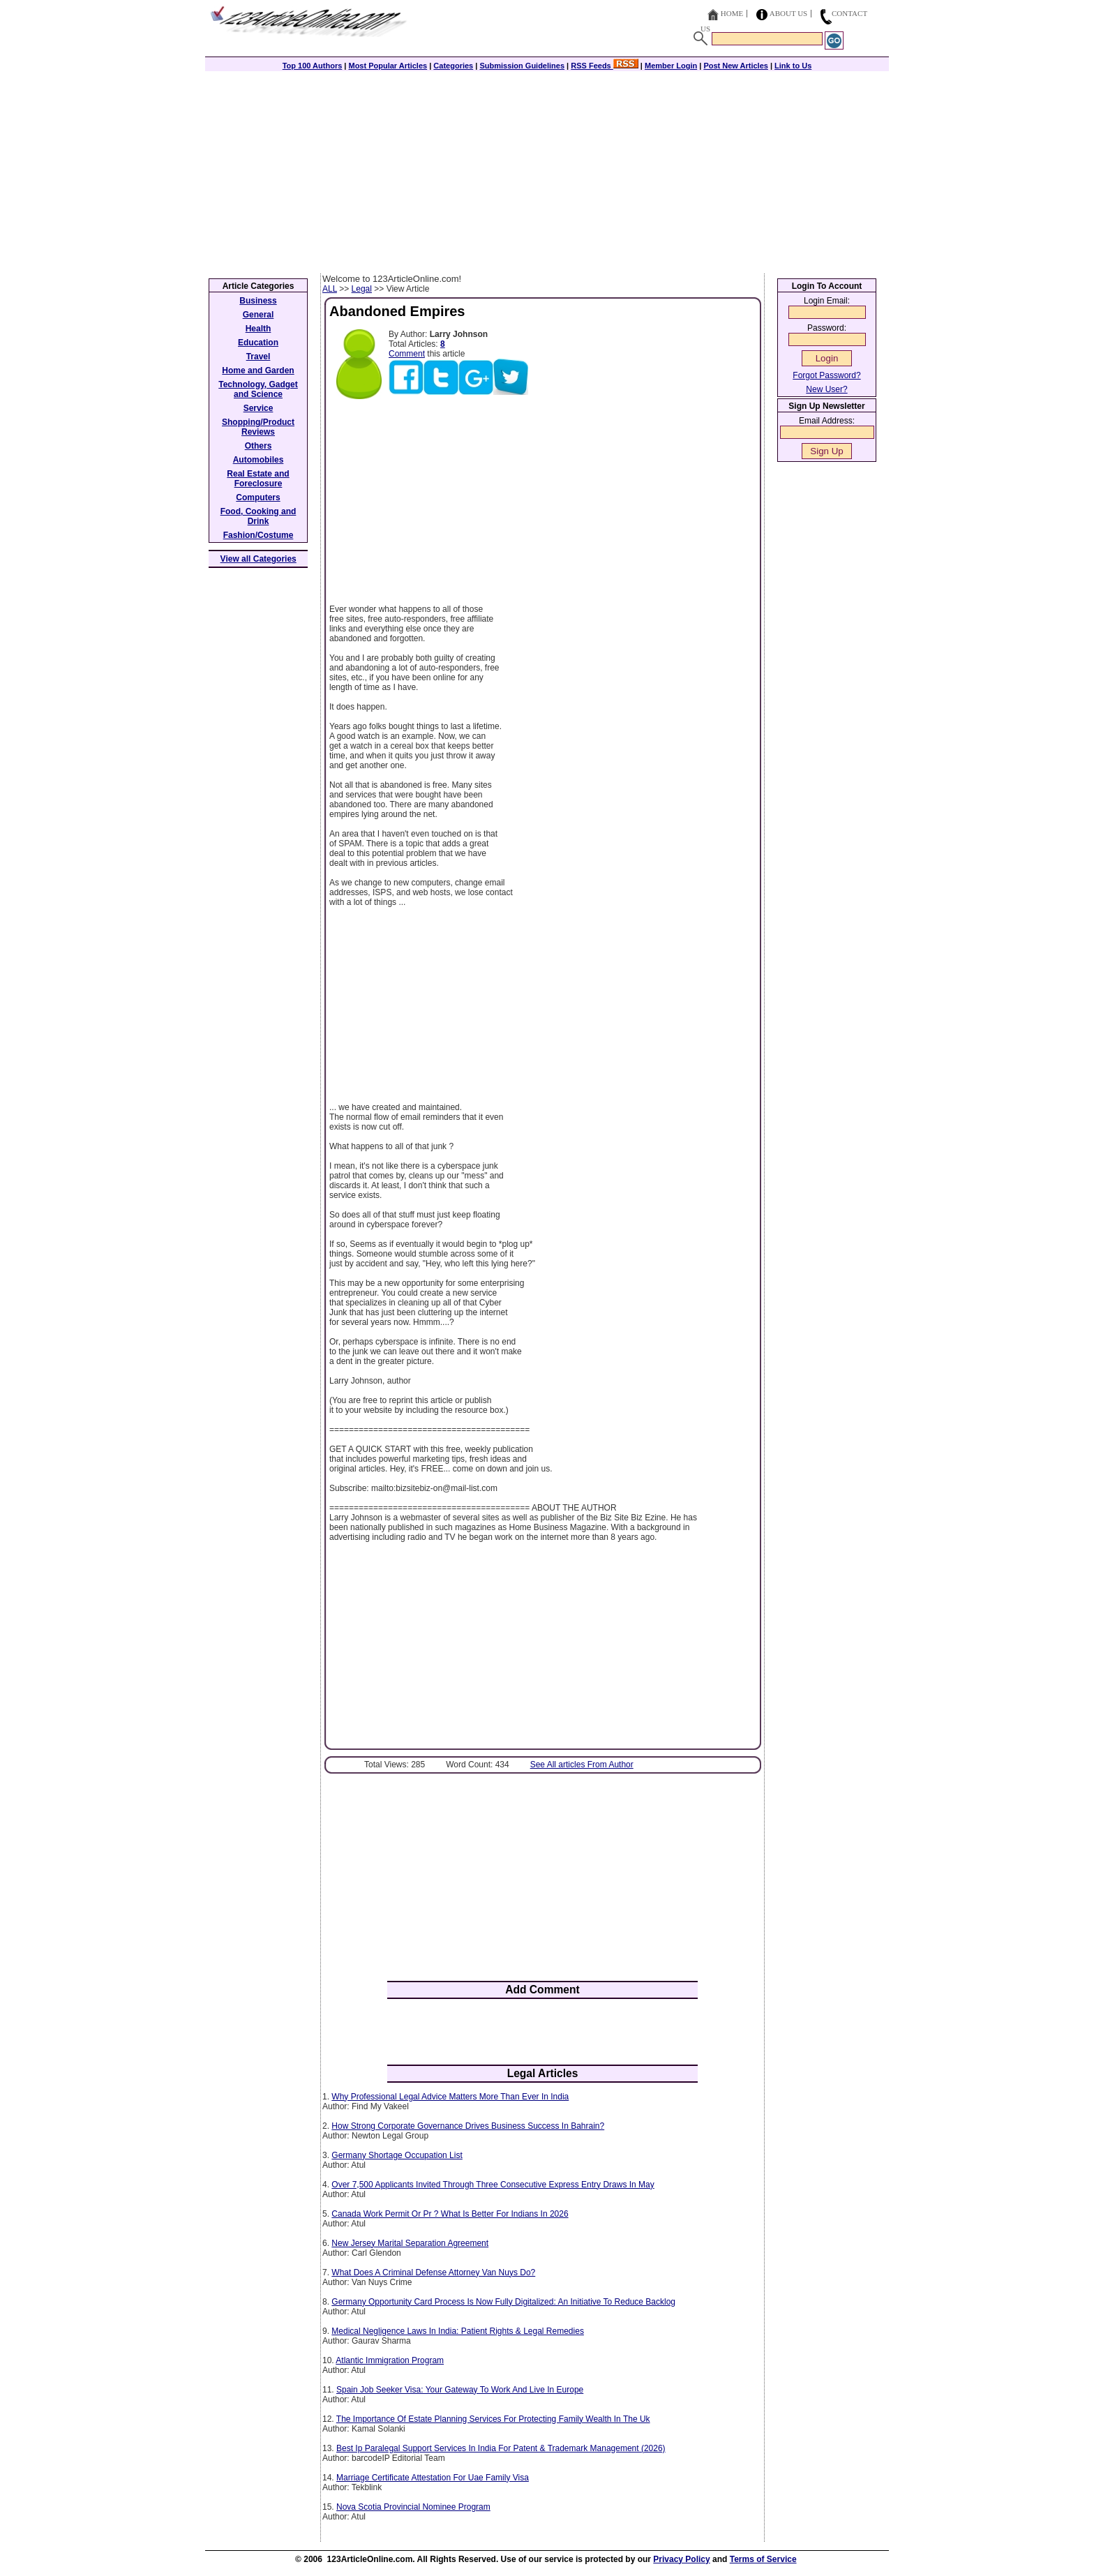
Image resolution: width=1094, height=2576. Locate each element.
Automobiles (258, 460)
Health (258, 329)
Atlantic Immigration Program (390, 2360)
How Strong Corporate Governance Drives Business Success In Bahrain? (467, 2126)
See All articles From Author (582, 1764)
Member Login (671, 65)
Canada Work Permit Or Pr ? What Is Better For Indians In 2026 (449, 2214)
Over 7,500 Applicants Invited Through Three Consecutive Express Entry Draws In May (492, 2184)
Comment (407, 354)
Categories (453, 65)
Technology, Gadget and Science (258, 389)
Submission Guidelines (521, 65)
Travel (258, 356)
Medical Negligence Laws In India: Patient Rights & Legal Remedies (457, 2331)
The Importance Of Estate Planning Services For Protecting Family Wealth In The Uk (493, 2419)
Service (258, 408)
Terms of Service (763, 2559)
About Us (789, 13)
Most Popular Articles (387, 65)
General (258, 315)
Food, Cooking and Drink (258, 516)
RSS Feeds (604, 65)
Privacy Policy (681, 2559)
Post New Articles (735, 65)
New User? (826, 389)
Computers (258, 497)
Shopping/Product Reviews (258, 427)
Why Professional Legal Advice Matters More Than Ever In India (450, 2097)
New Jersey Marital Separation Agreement (409, 2243)
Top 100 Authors (313, 65)
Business (257, 301)
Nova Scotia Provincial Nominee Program (413, 2507)
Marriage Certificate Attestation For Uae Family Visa (432, 2478)
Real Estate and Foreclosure (258, 478)
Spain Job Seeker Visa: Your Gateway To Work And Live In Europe (459, 2390)
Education (258, 342)
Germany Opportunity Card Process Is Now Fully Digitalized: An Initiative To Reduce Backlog (503, 2302)
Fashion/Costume (258, 535)
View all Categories (258, 559)
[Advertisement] (547, 169)
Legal (362, 289)
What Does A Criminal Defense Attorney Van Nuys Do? (433, 2272)
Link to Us (792, 65)
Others (258, 446)
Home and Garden (258, 370)
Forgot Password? (826, 375)
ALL (329, 289)
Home (732, 13)
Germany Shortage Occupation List (396, 2155)
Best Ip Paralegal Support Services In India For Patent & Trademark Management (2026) (501, 2448)
